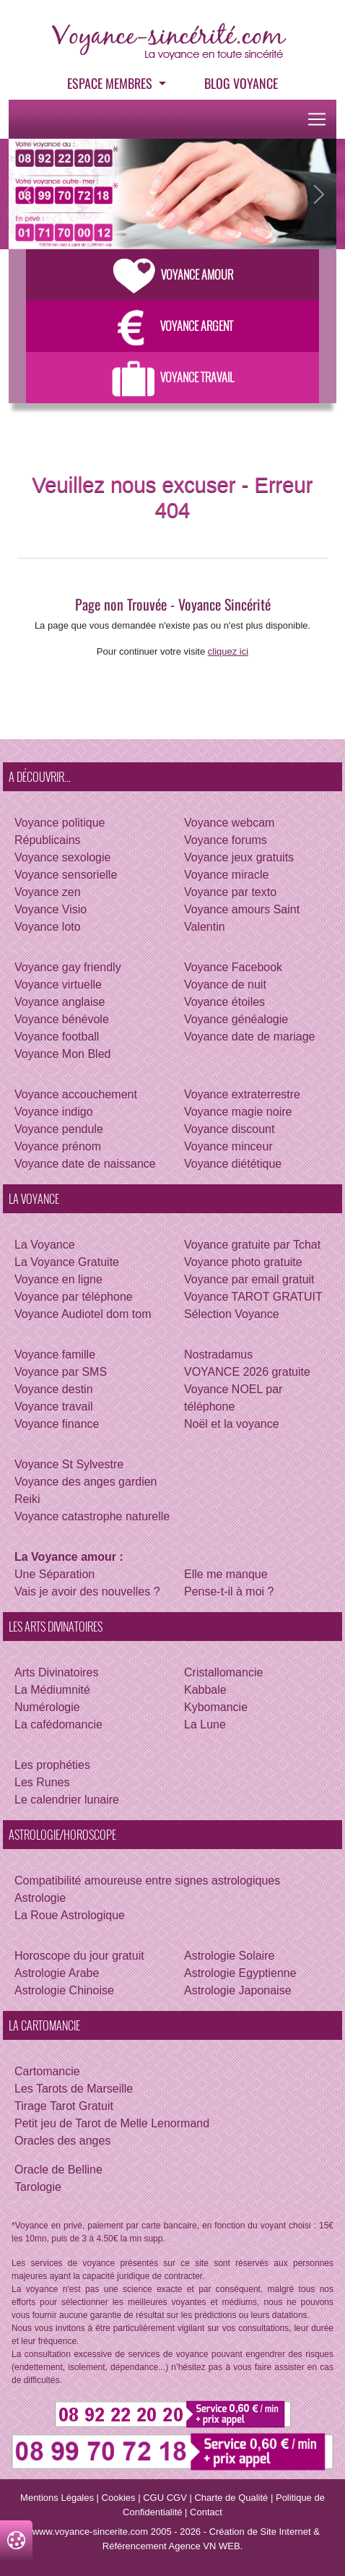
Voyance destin (53, 1389)
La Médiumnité (52, 1690)
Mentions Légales (57, 2497)
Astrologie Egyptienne (240, 1973)
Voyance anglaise (59, 1002)
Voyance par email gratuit (249, 1279)
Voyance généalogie (236, 1019)
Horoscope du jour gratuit (79, 1956)
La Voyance (44, 1245)
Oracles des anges (62, 2141)
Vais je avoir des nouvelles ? (87, 1591)
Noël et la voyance (231, 1424)
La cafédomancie (58, 1724)
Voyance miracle (226, 875)
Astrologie (40, 1898)
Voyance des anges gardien (85, 1482)
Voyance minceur (228, 1146)
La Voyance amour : (68, 1557)
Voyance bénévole (61, 1019)
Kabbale (205, 1690)
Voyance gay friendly (67, 967)
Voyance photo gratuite (243, 1262)
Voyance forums (225, 840)
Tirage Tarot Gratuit (63, 2106)
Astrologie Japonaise (238, 1990)
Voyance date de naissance (85, 1164)
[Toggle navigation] (316, 119)
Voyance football (56, 1036)
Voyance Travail (173, 377)
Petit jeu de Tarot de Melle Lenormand (111, 2123)
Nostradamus (218, 1354)
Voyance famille (54, 1354)
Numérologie (47, 1707)
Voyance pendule (58, 1129)
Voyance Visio (50, 909)
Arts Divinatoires (56, 1672)
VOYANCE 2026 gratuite (247, 1372)
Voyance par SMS (60, 1372)
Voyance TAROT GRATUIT (253, 1297)
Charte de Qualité (231, 2497)
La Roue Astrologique (69, 1915)
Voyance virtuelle (58, 984)
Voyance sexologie (62, 857)
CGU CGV (165, 2497)
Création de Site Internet (260, 2531)
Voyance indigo (53, 1112)
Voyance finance (56, 1424)
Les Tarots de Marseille (73, 2088)
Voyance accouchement (75, 1094)
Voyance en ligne (58, 1279)
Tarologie (37, 2187)
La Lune (205, 1724)
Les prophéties (52, 1765)
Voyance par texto (230, 892)
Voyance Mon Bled (62, 1054)
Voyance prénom (57, 1146)
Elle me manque (226, 1574)
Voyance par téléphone (73, 1297)
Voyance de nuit (225, 984)
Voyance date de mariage (249, 1036)
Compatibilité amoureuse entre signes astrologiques (147, 1880)
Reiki (27, 1499)
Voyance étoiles (224, 1002)
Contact (206, 2512)
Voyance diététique (232, 1164)
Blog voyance (241, 83)
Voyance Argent (172, 326)
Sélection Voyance (231, 1314)
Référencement (134, 2546)
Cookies (119, 2497)
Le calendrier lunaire (66, 1799)
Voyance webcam (229, 823)
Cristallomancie (223, 1672)
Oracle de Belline (58, 2169)
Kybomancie (216, 1707)
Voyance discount (229, 1129)
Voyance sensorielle (65, 875)
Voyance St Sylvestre (68, 1464)
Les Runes (42, 1782)
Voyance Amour (173, 274)
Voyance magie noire (238, 1112)
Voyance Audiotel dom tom (82, 1314)
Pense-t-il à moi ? (229, 1591)
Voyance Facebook (233, 967)
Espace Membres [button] (111, 83)
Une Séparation (54, 1574)
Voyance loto (47, 927)
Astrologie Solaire (229, 1956)
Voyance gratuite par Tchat (252, 1245)
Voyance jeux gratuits (239, 857)
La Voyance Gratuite (66, 1262)
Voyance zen (47, 892)
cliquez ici (228, 651)
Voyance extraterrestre (242, 1094)
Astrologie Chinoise (64, 1990)
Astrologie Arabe (56, 1973)
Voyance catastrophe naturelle (92, 1516)
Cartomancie (47, 2071)
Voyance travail (53, 1406)
